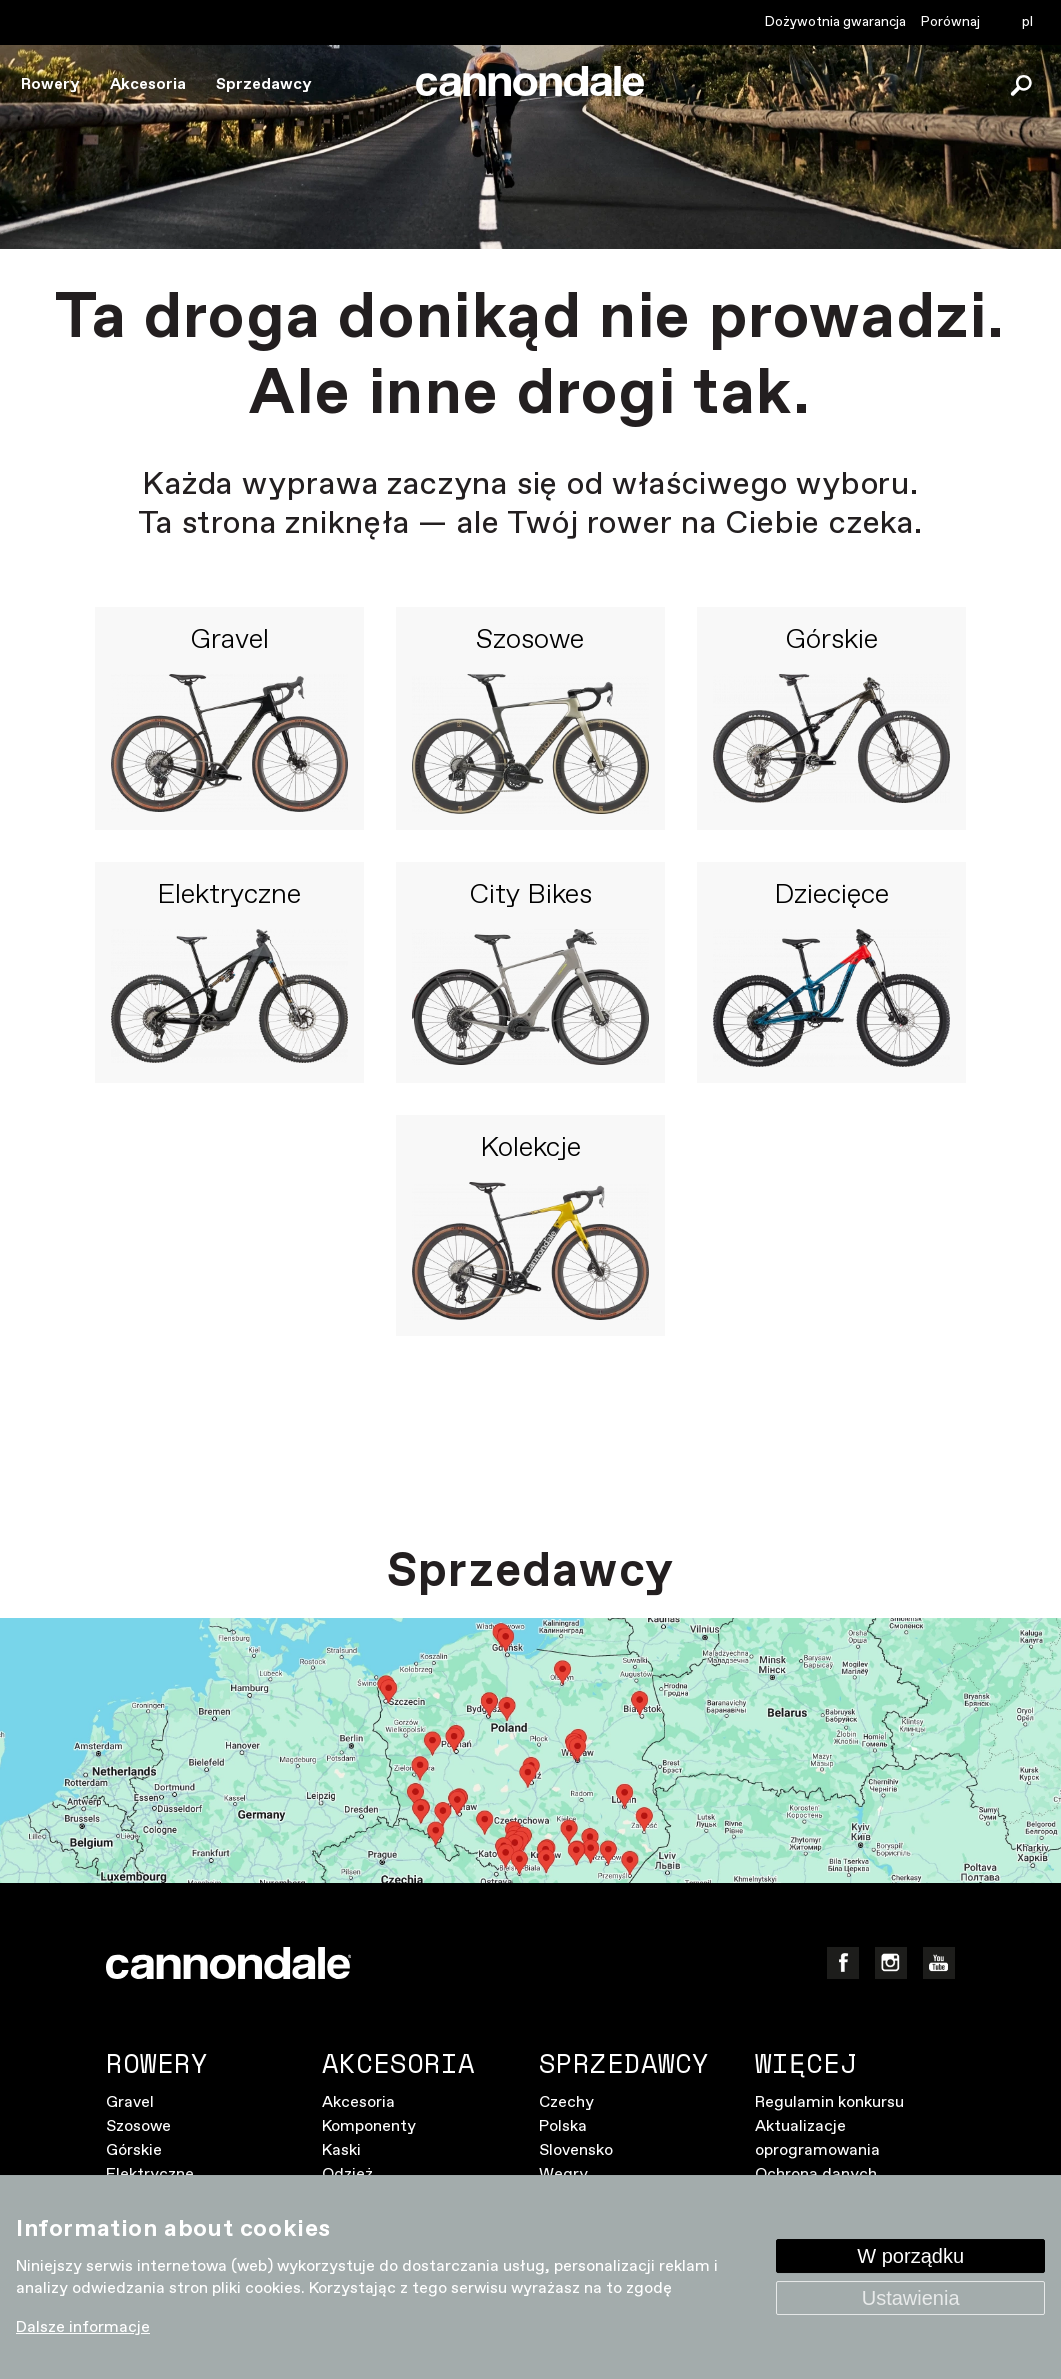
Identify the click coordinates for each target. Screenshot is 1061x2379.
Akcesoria (148, 84)
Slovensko (576, 2150)
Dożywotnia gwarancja (835, 22)
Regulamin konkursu (829, 2102)
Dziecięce (831, 896)
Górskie (831, 641)
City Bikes (530, 896)
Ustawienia (911, 2298)
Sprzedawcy (264, 84)
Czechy (566, 2102)
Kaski (341, 2150)
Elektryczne (229, 896)
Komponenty (369, 2126)
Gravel (229, 641)
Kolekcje (530, 1149)
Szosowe (530, 641)
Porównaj (950, 22)
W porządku (910, 2256)
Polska (563, 2126)
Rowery (50, 84)
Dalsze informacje (83, 2327)
